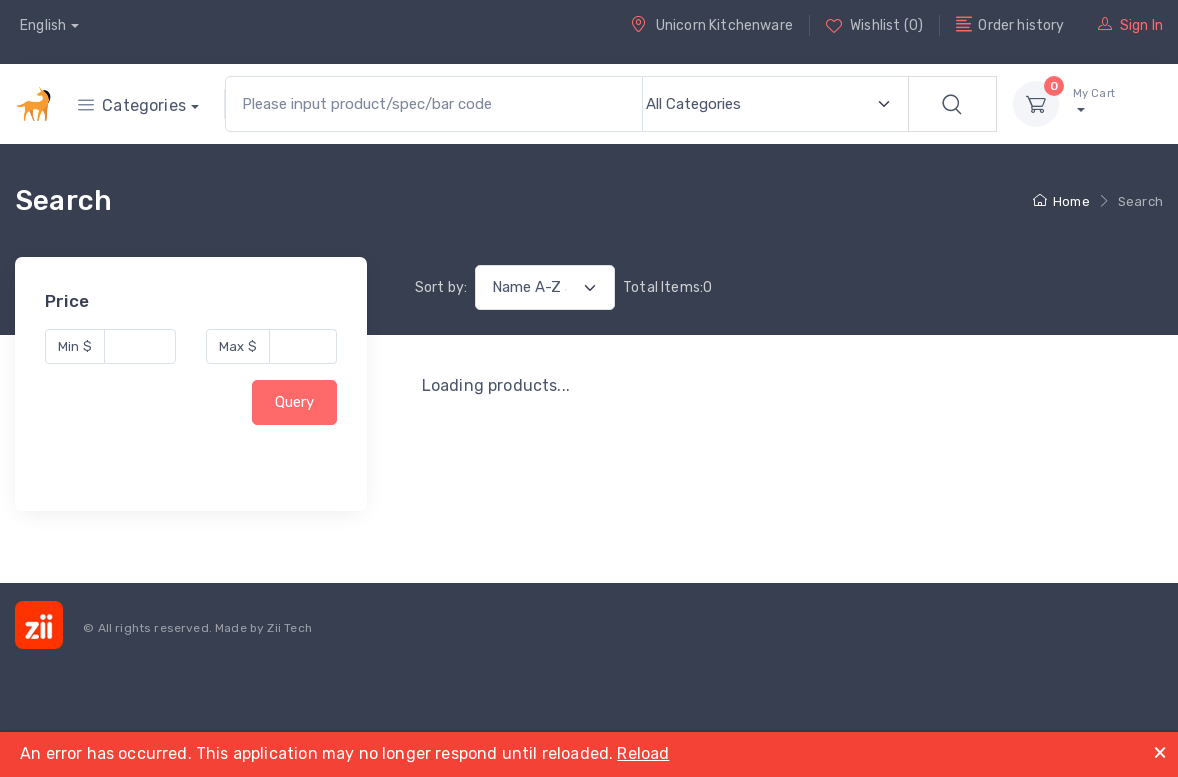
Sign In (1130, 25)
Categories (132, 105)
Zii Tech (289, 628)
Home (1061, 201)
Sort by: (441, 287)
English (43, 25)
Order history (1010, 25)
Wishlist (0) (874, 25)
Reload (643, 753)
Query (294, 403)
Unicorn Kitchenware (711, 25)
